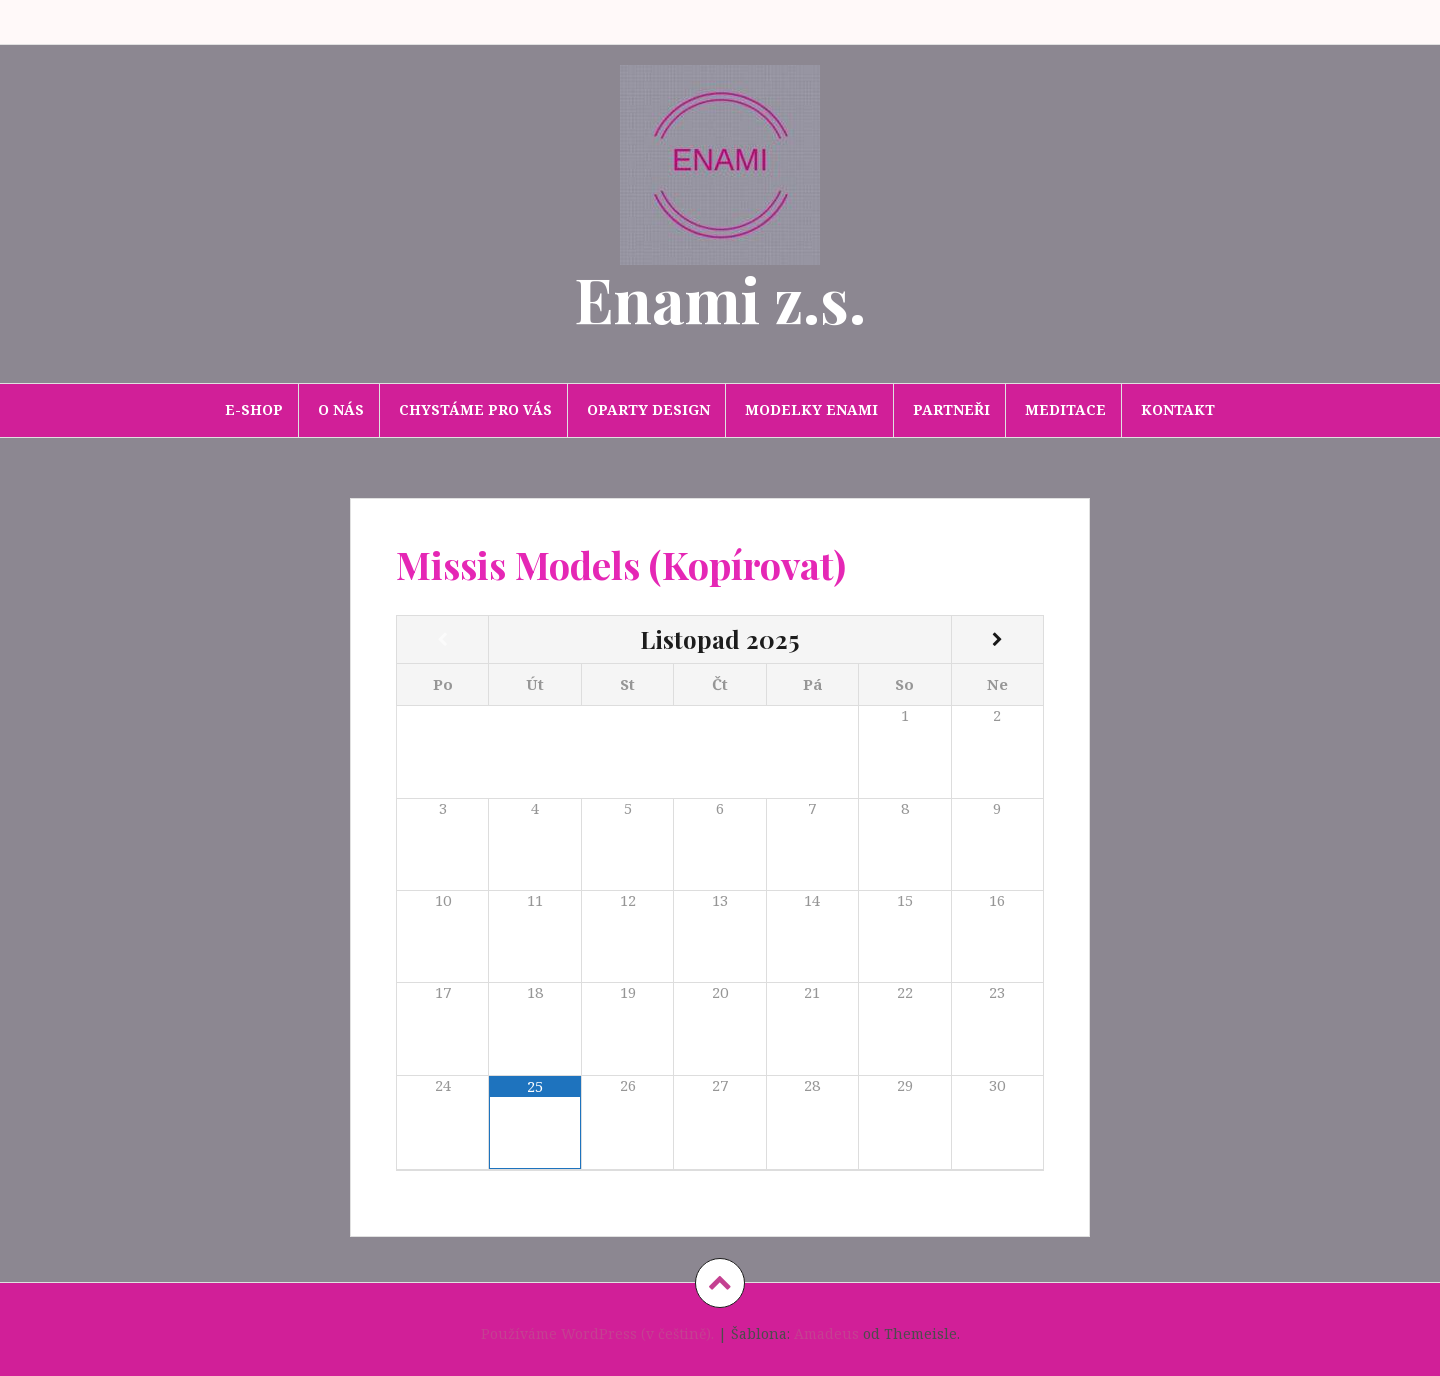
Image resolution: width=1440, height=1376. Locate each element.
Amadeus (826, 1333)
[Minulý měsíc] (442, 639)
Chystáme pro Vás (475, 409)
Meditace (1065, 409)
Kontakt (1178, 409)
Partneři (951, 409)
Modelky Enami (811, 409)
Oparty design (648, 409)
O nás (341, 409)
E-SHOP (254, 409)
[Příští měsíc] (997, 639)
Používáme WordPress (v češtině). (597, 1333)
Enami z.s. (720, 298)
